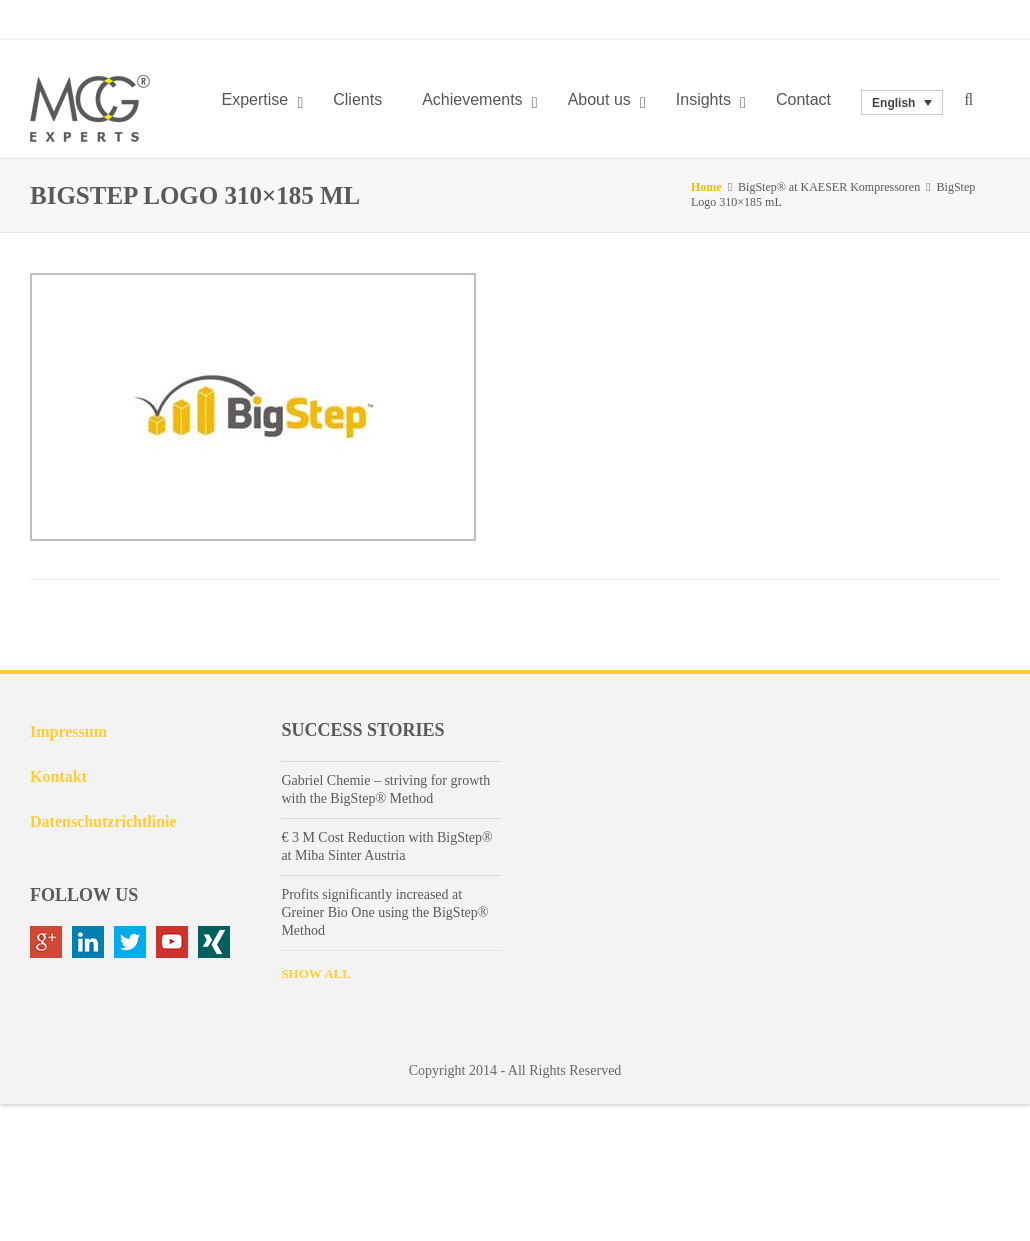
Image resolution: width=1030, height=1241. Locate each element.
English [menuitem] (893, 103)
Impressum (68, 731)
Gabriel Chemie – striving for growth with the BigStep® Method (385, 789)
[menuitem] (902, 102)
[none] (902, 102)
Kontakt (58, 776)
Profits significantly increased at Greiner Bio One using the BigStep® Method (384, 912)
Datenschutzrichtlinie (103, 821)
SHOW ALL (315, 973)
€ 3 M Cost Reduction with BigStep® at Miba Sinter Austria (386, 846)
